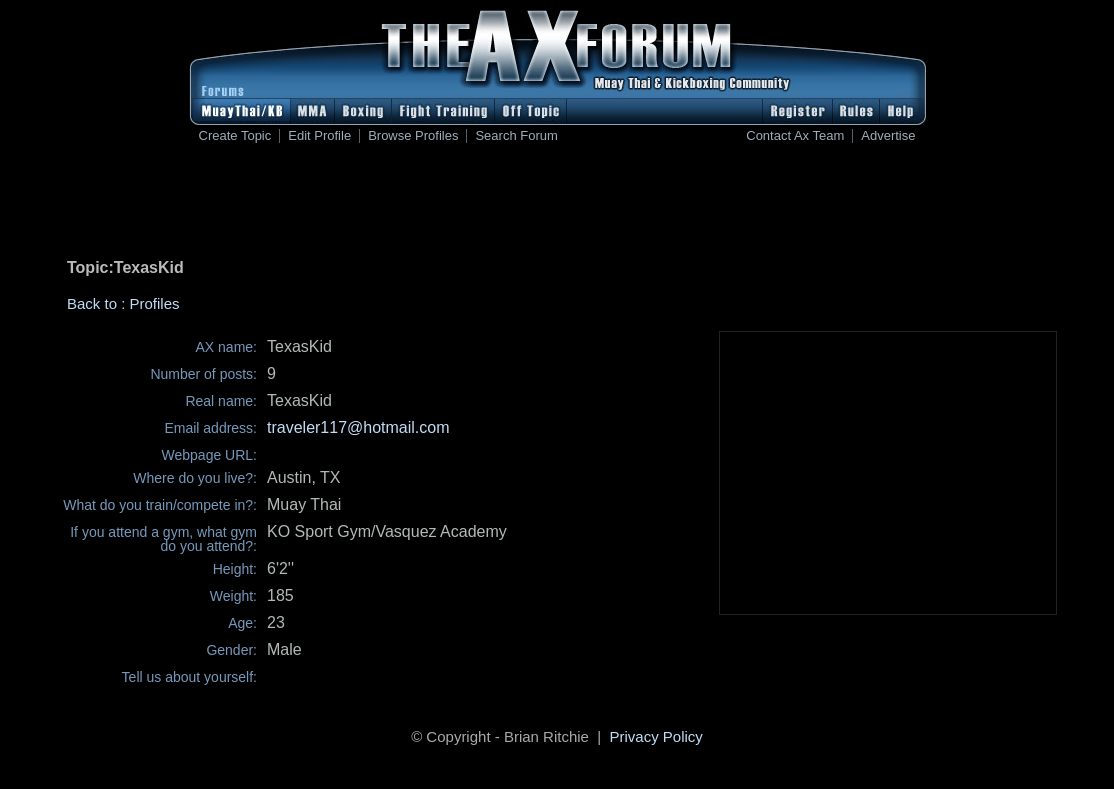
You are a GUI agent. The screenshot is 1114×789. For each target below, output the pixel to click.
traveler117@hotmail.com (358, 427)
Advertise (888, 136)
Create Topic (235, 136)
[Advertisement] (557, 205)
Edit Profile (319, 136)
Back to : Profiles (123, 303)
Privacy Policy (656, 736)
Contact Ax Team (795, 136)
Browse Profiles (413, 136)
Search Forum (516, 136)
